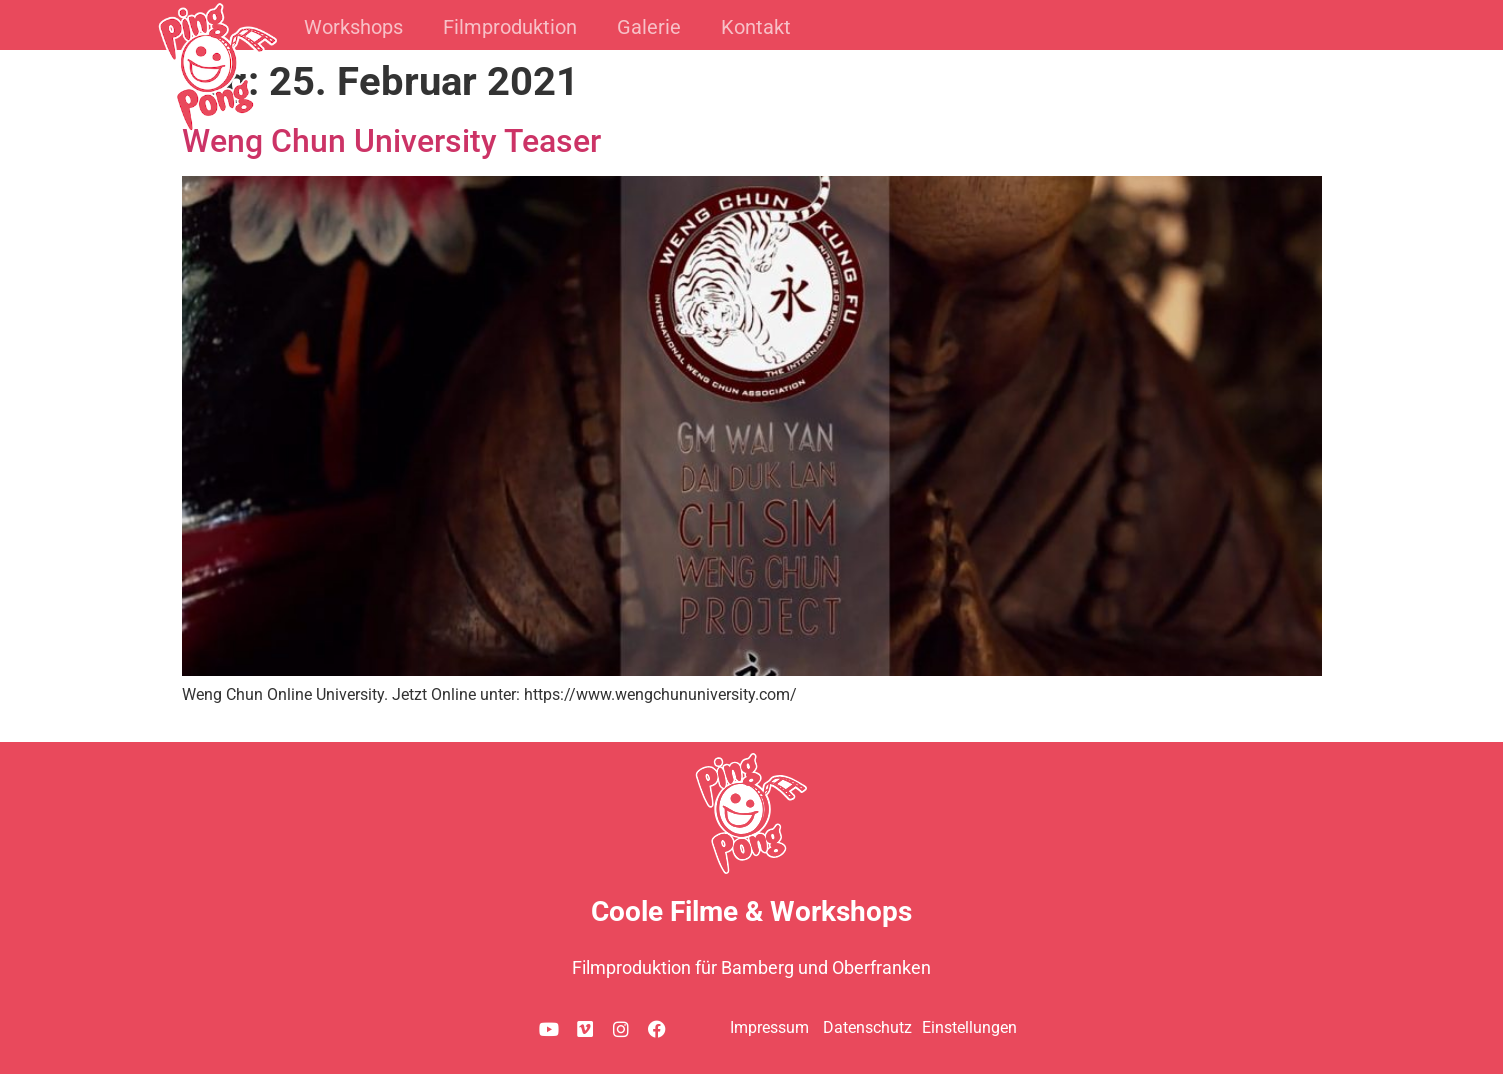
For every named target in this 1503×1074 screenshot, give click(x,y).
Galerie (649, 27)
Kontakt (756, 27)
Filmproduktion (510, 27)
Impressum (769, 1027)
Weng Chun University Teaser (391, 141)
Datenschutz (867, 1027)
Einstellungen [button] (969, 1027)
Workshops (353, 27)
